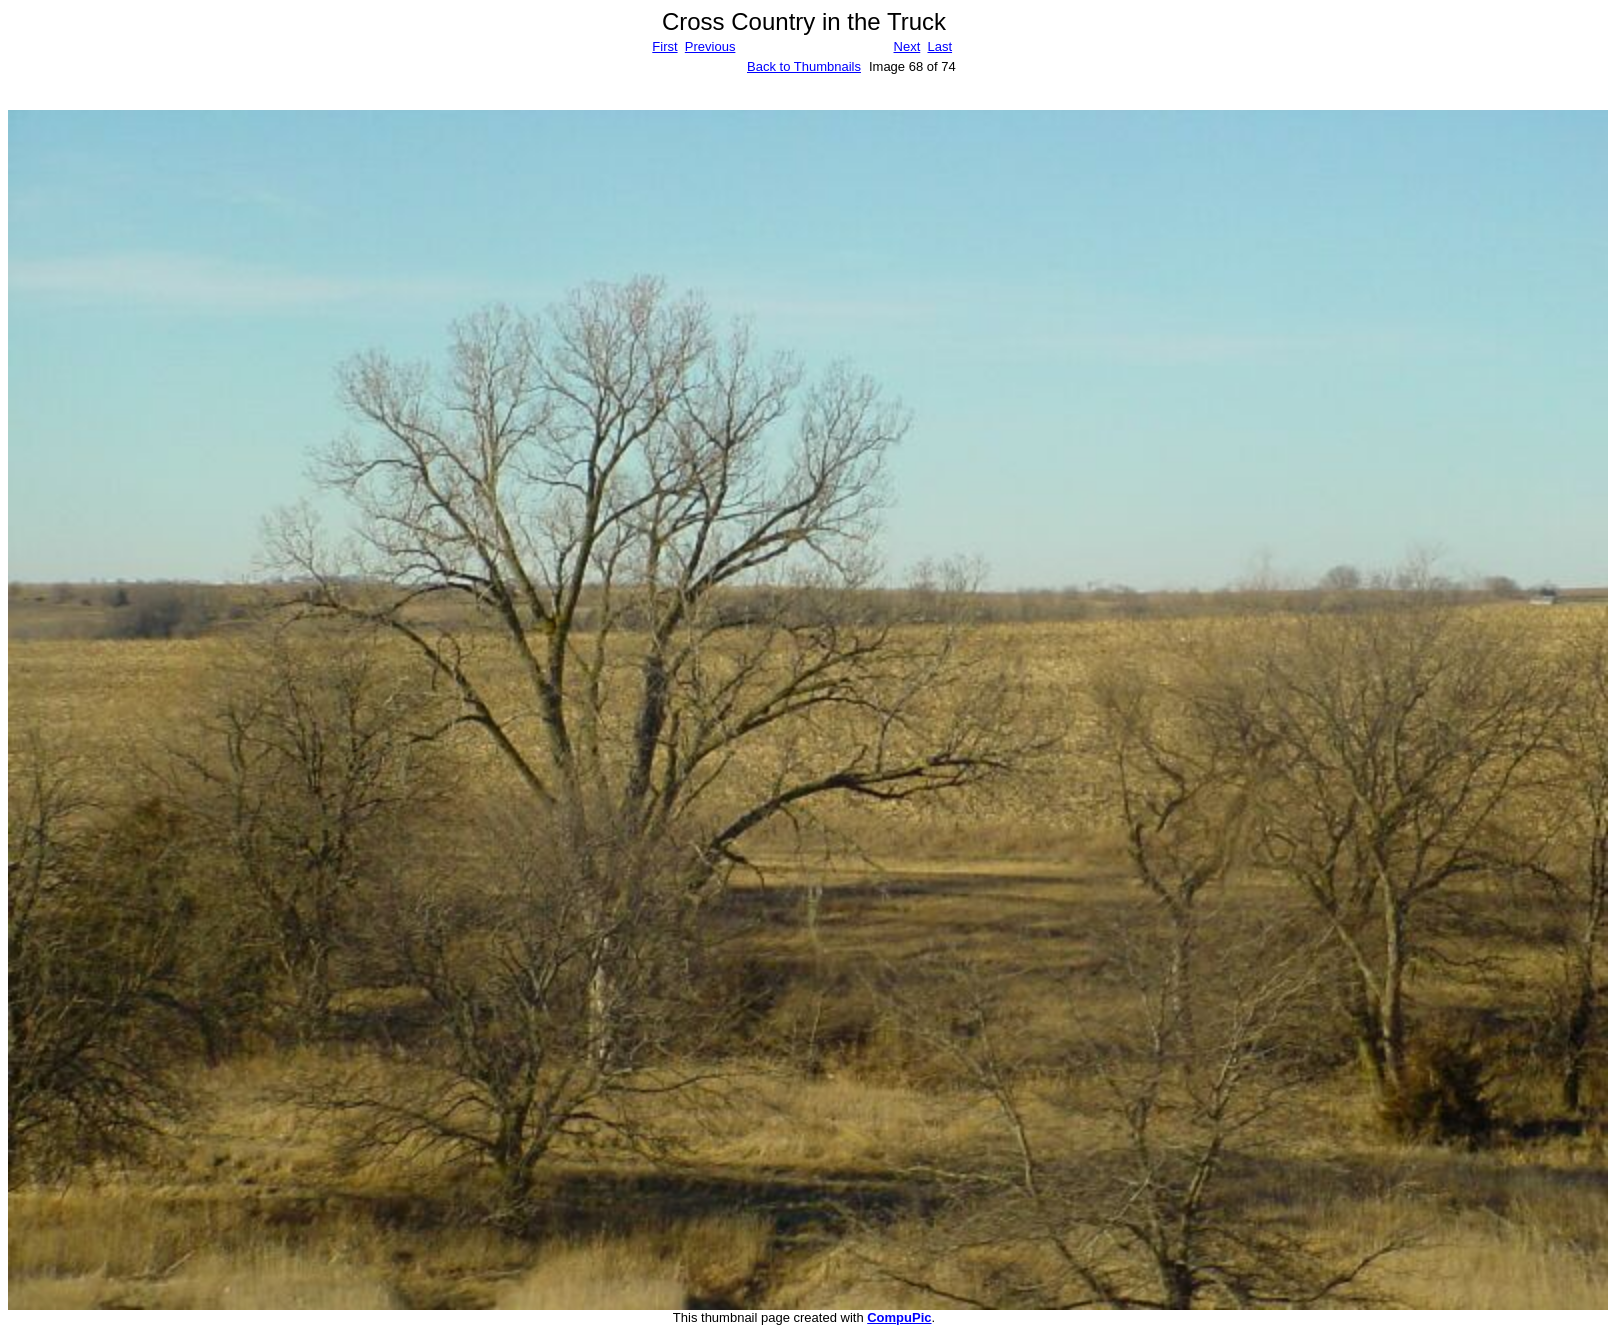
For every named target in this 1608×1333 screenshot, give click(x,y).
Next (907, 46)
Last (939, 46)
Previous (710, 46)
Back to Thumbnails (804, 66)
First (664, 46)
